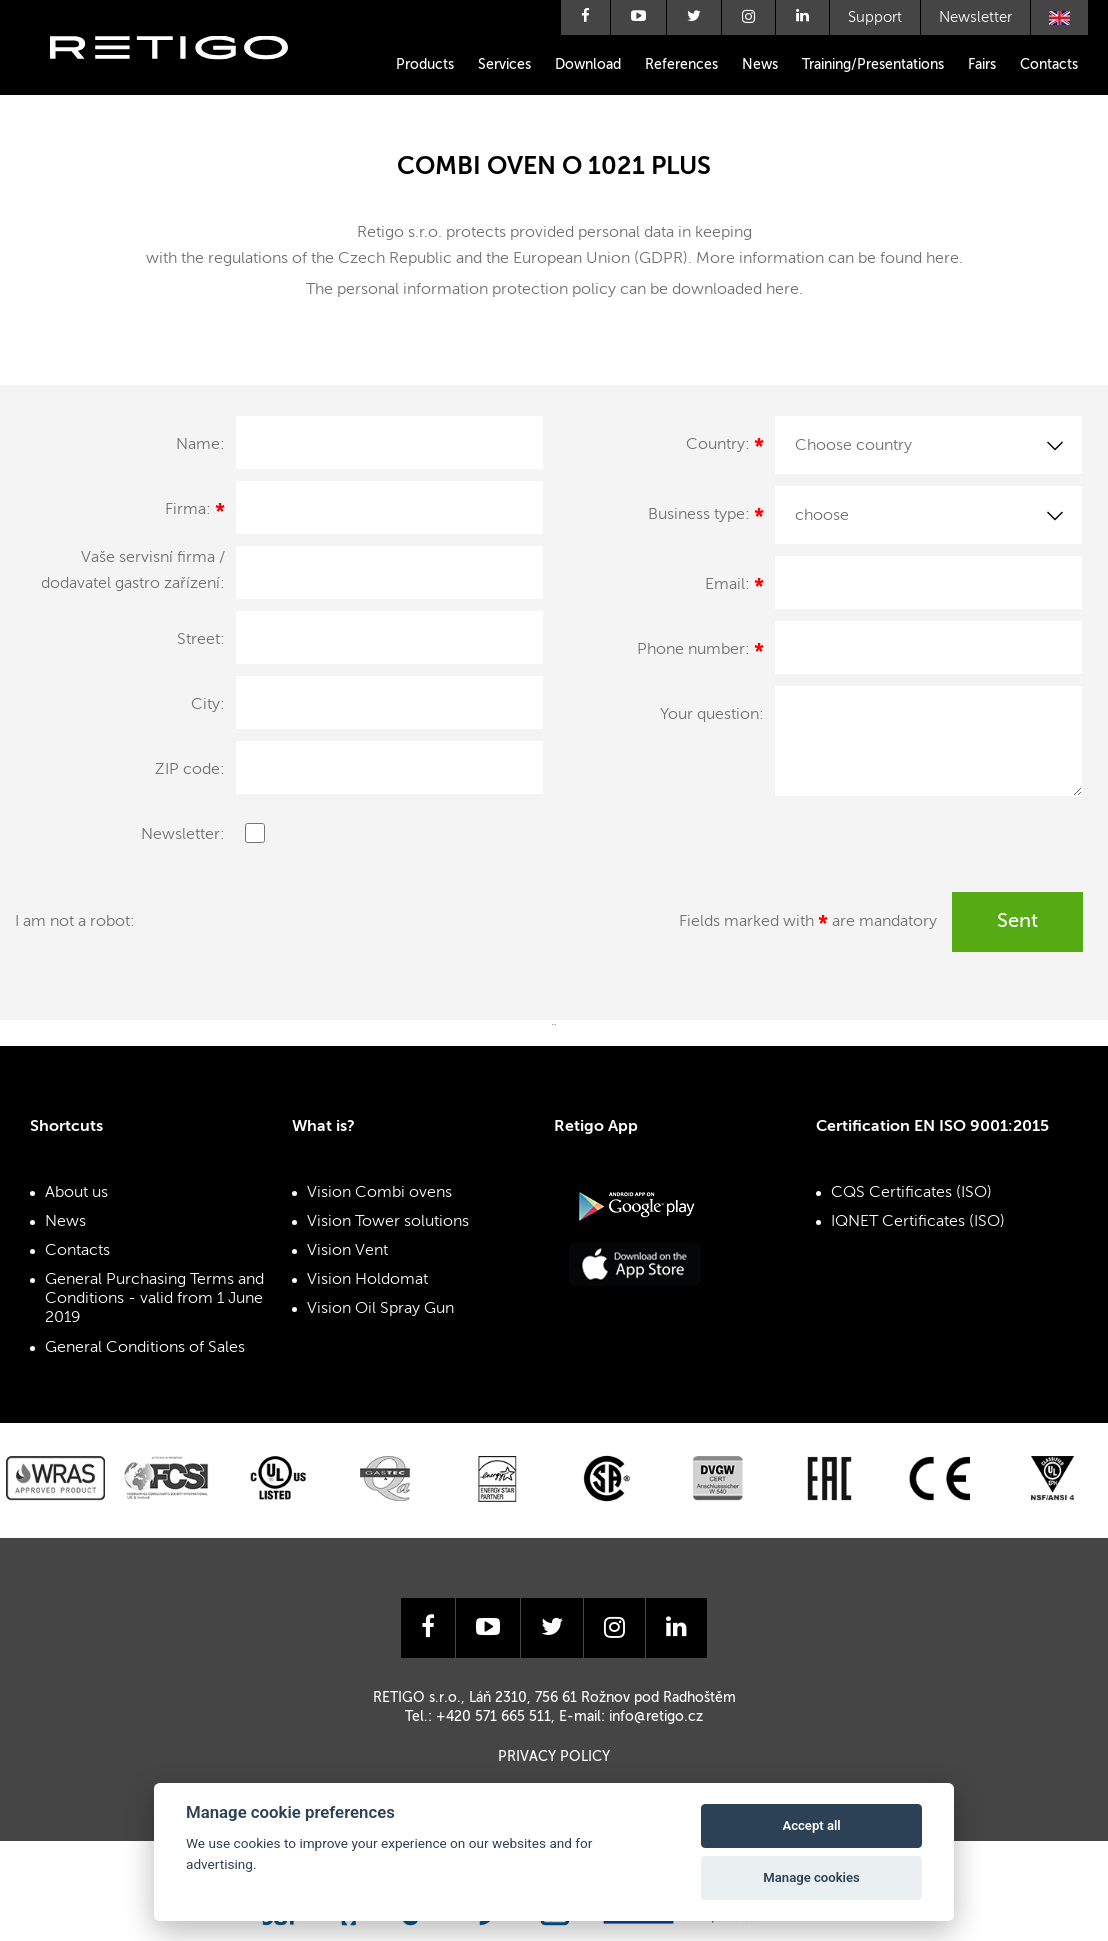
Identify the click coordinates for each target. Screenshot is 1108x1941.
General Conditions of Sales (145, 1348)
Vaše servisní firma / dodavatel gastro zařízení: (133, 571)
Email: (734, 588)
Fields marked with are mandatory (808, 925)
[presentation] (377, 931)
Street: (201, 640)
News (760, 65)
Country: (725, 448)
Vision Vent (347, 1251)
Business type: (706, 518)
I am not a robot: (75, 922)
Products (425, 65)
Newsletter (975, 17)
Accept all (811, 1825)
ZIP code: (190, 770)
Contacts (1049, 65)
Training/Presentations (873, 65)
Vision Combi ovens (379, 1193)
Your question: (712, 715)
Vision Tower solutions (388, 1222)
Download (588, 65)
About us (76, 1193)
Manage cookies (811, 1877)
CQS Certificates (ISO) (911, 1193)
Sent (1017, 922)
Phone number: (700, 653)
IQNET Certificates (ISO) (918, 1222)
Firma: (195, 513)
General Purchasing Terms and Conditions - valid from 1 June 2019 (154, 1299)
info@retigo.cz (656, 1717)
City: (208, 705)
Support (875, 17)
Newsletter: (183, 835)
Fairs (982, 65)
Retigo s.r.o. (185, 77)
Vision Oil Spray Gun (380, 1309)
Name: (200, 445)
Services (504, 65)
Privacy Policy (554, 1757)
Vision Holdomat (367, 1280)
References (681, 65)
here (942, 259)
